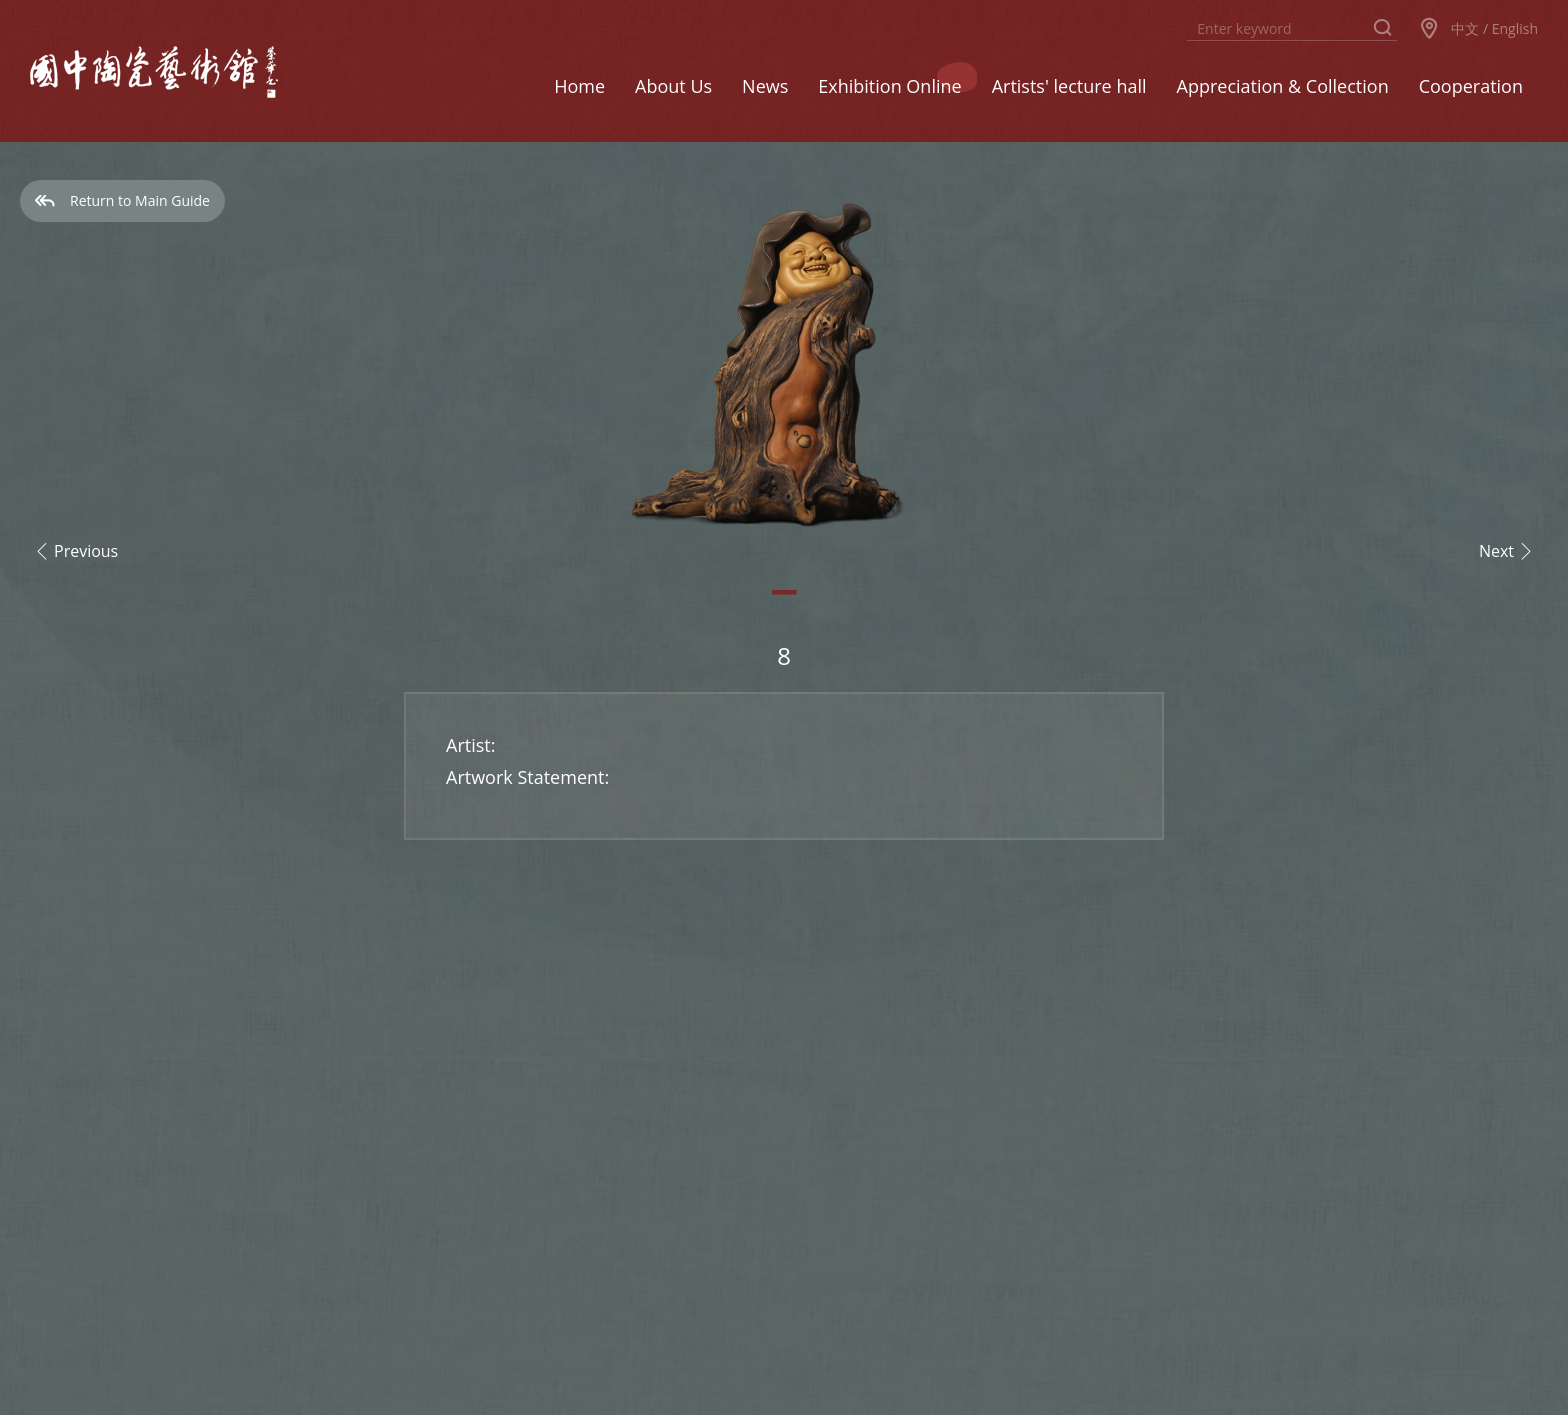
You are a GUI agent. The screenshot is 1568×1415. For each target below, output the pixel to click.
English (1515, 28)
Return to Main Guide (122, 200)
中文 (1465, 28)
